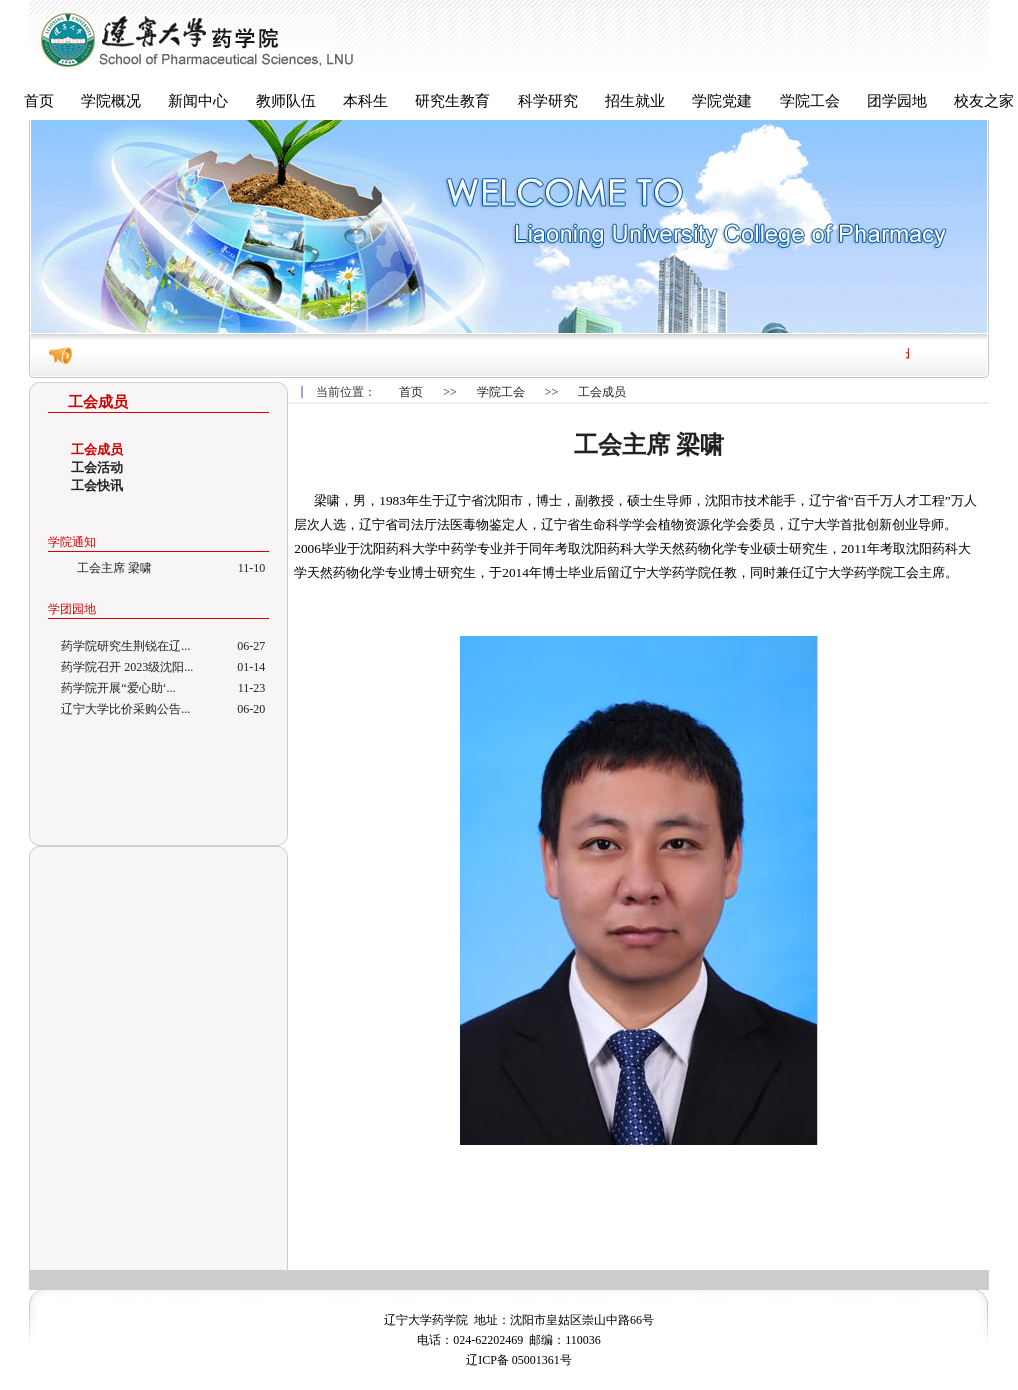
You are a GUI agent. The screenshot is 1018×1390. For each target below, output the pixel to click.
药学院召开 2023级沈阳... (127, 667)
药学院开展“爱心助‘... (118, 688)
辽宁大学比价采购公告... (125, 709)
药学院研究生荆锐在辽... (125, 646)
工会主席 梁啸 (114, 568)
